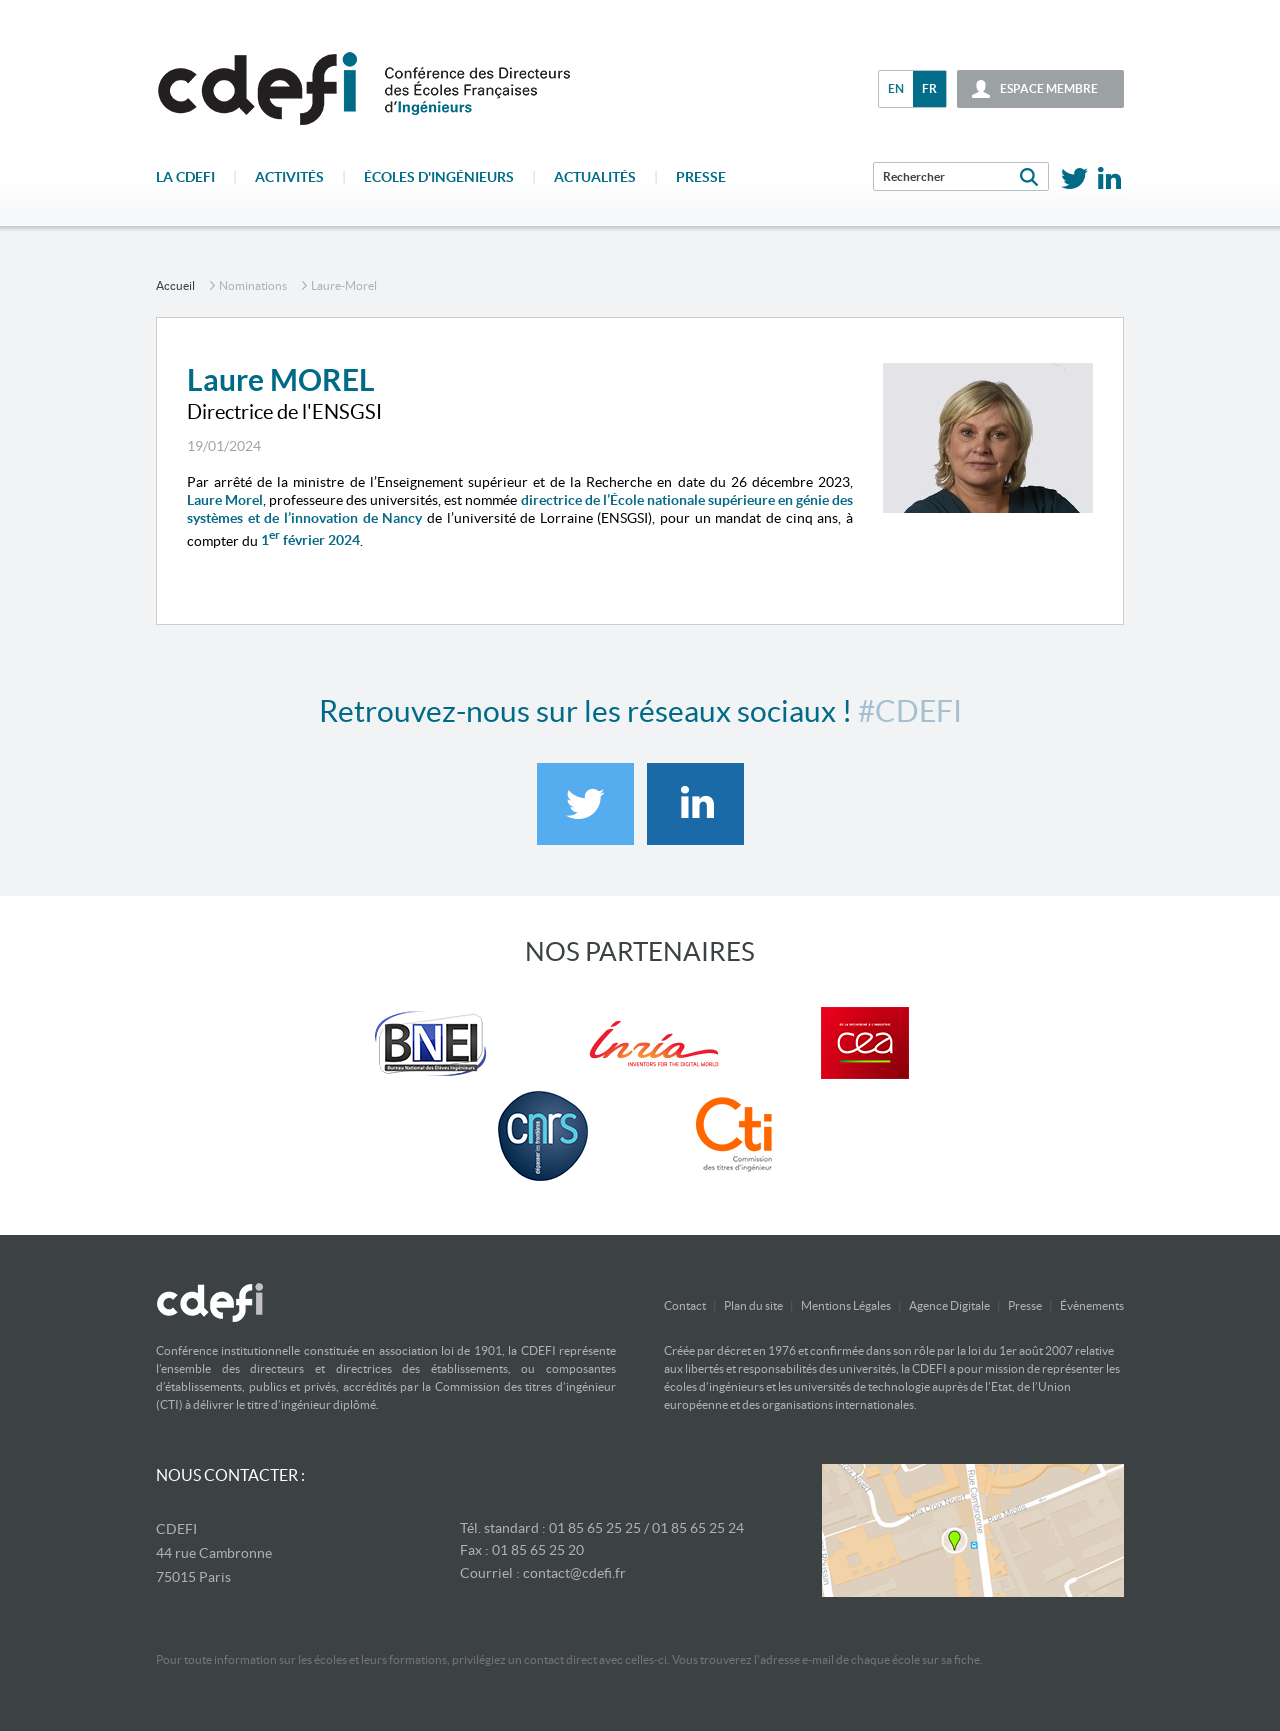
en (896, 88)
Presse (701, 177)
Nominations (253, 285)
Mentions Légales (846, 1305)
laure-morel (344, 285)
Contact (685, 1305)
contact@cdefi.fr (574, 1573)
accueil (175, 285)
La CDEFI (185, 177)
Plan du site (753, 1305)
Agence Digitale (949, 1305)
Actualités (595, 177)
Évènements (1092, 1305)
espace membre (1049, 88)
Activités (289, 177)
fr (929, 88)
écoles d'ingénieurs (439, 177)
